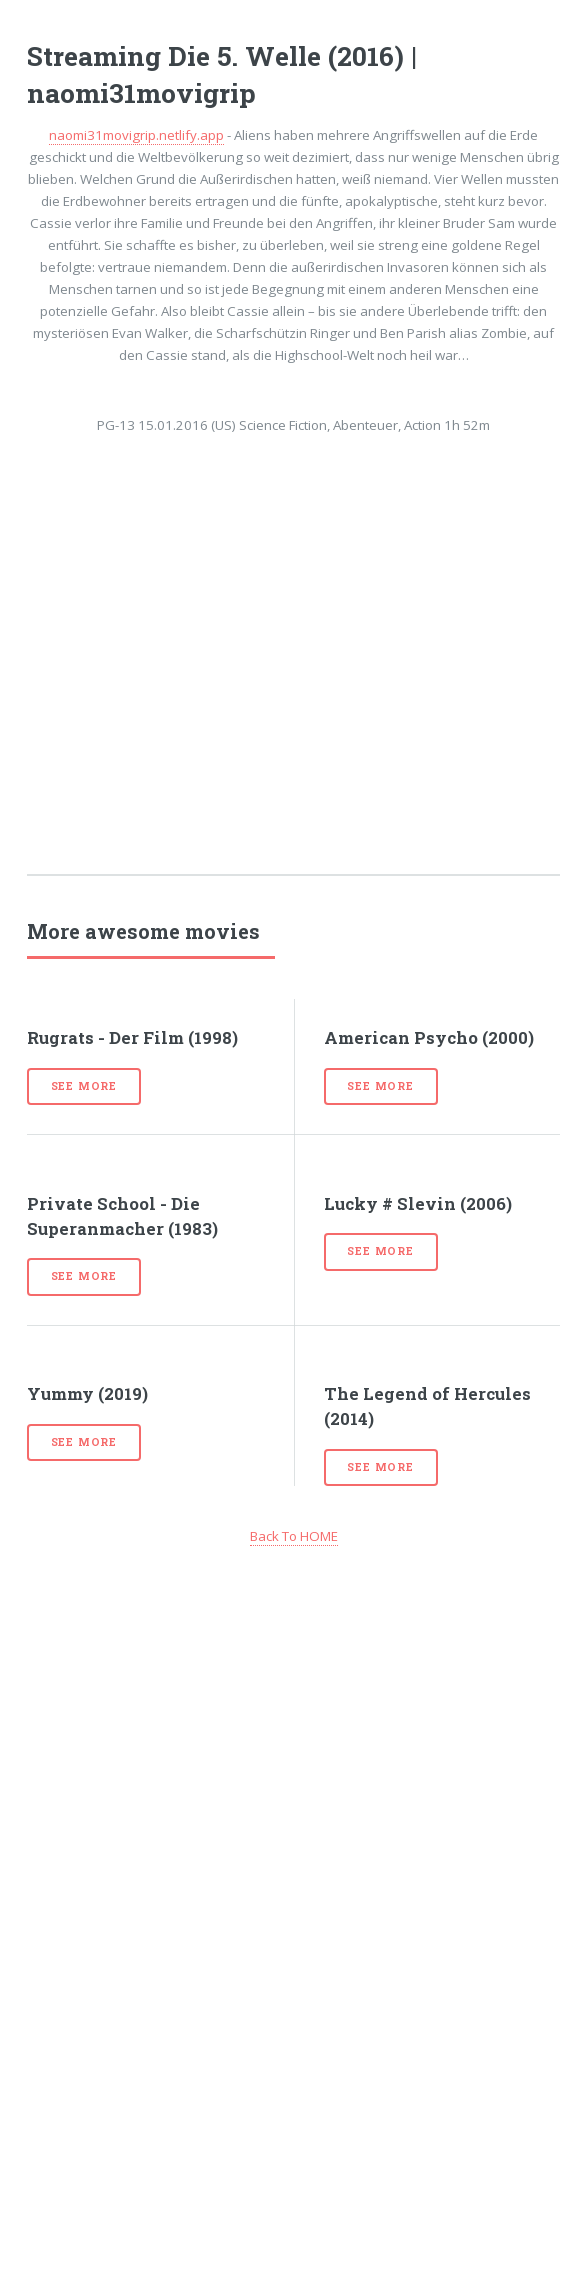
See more (84, 1086)
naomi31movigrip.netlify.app (136, 135)
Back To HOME (294, 1536)
